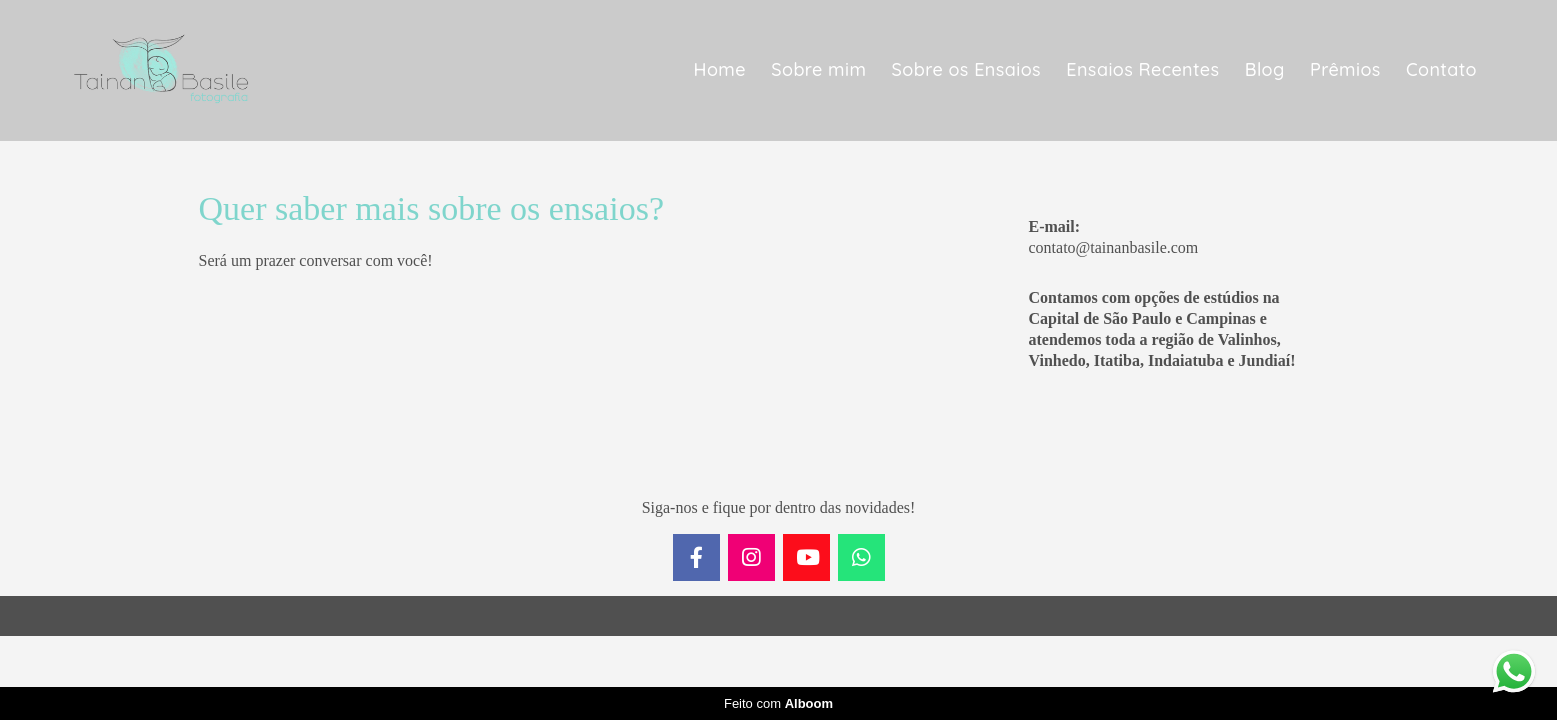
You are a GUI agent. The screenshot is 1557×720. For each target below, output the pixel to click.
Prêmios (1345, 69)
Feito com (778, 703)
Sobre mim (818, 69)
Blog (1265, 69)
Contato (1441, 69)
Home (720, 69)
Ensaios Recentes (1142, 69)
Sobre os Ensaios (966, 69)
